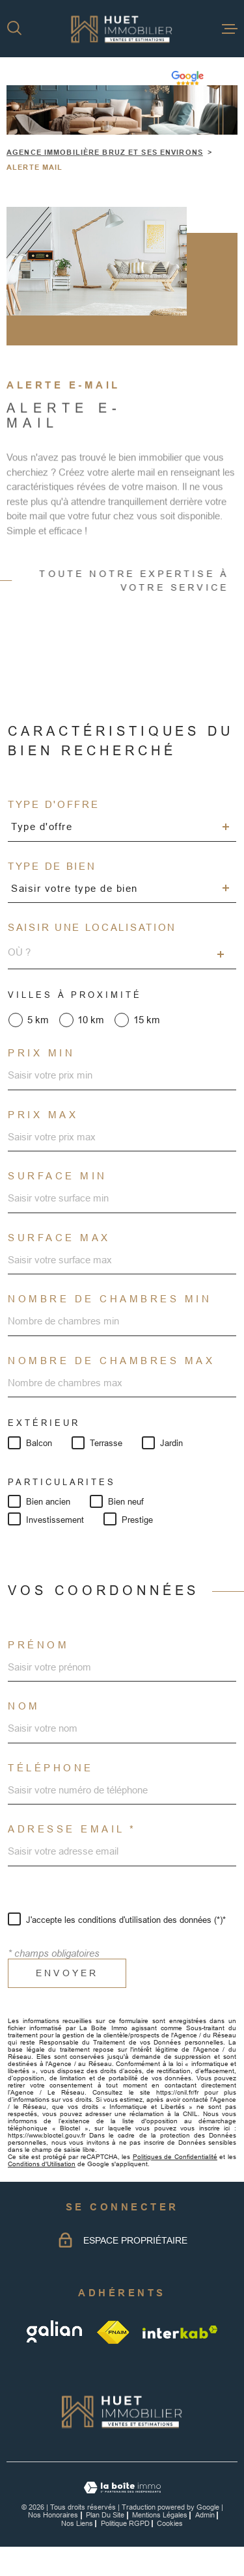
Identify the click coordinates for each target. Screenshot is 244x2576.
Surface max (59, 1237)
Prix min (41, 1053)
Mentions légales (159, 2515)
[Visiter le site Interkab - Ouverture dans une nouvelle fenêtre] (180, 2332)
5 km (38, 1020)
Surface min (57, 1176)
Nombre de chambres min (109, 1299)
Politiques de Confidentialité (175, 2156)
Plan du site (105, 2515)
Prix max (43, 1115)
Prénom (38, 1645)
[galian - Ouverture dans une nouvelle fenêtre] (56, 2331)
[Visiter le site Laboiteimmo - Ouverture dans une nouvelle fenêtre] (122, 2488)
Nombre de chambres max (111, 1360)
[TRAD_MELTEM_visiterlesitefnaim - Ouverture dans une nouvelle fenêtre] (113, 2332)
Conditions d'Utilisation (41, 2163)
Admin (205, 2515)
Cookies (170, 2523)
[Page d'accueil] (122, 29)
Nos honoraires (53, 2515)
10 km (90, 1020)
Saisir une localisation (92, 927)
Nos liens (77, 2523)
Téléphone (51, 1768)
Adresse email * (72, 1829)
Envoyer (67, 1973)
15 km (146, 1020)
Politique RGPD (125, 2523)
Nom (24, 1706)
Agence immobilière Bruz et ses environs (105, 152)
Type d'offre (53, 804)
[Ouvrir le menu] (229, 28)
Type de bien (52, 866)
